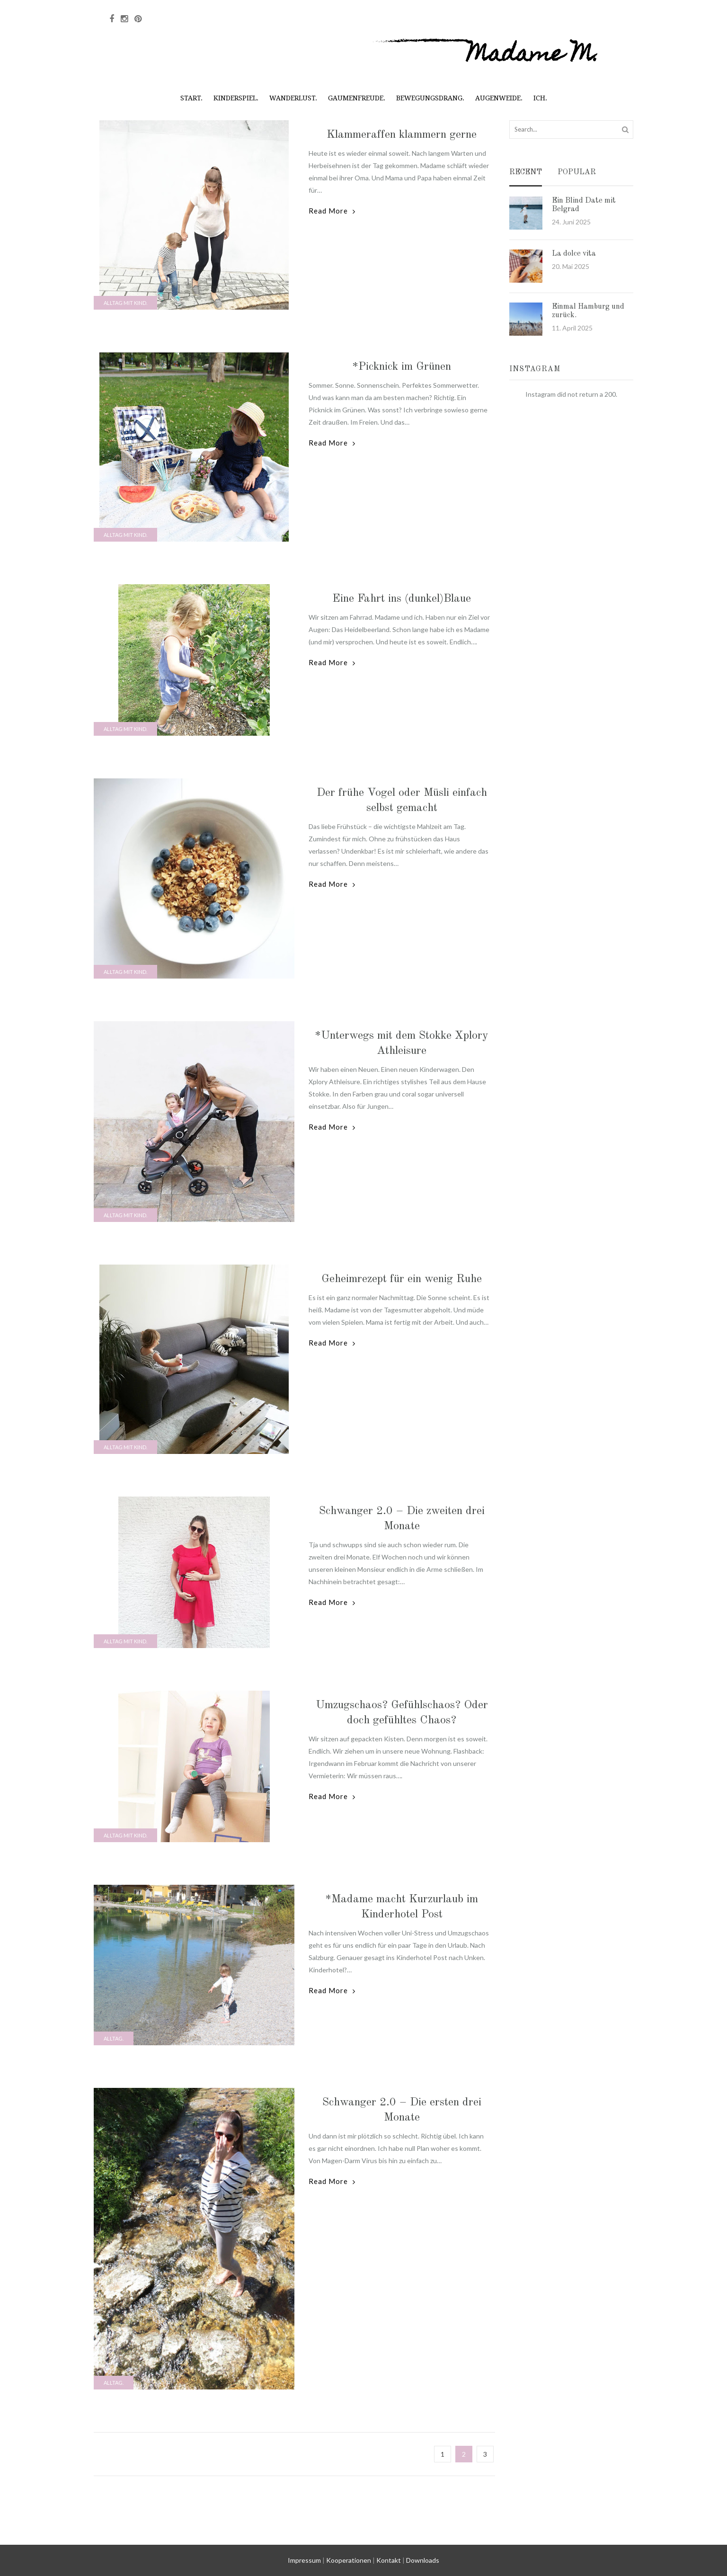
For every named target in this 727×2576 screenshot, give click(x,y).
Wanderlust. (293, 98)
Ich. (540, 98)
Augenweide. (499, 98)
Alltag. (114, 2038)
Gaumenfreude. (356, 98)
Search (624, 129)
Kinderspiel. (235, 98)
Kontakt (388, 2560)
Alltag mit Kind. (125, 303)
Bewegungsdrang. (430, 98)
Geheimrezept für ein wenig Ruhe (401, 1279)
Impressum (304, 2560)
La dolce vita (574, 254)
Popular (577, 172)
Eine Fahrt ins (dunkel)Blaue (401, 599)
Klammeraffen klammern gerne (402, 135)
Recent (525, 172)
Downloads (422, 2560)
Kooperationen (348, 2560)
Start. (191, 98)
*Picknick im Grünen (402, 367)
